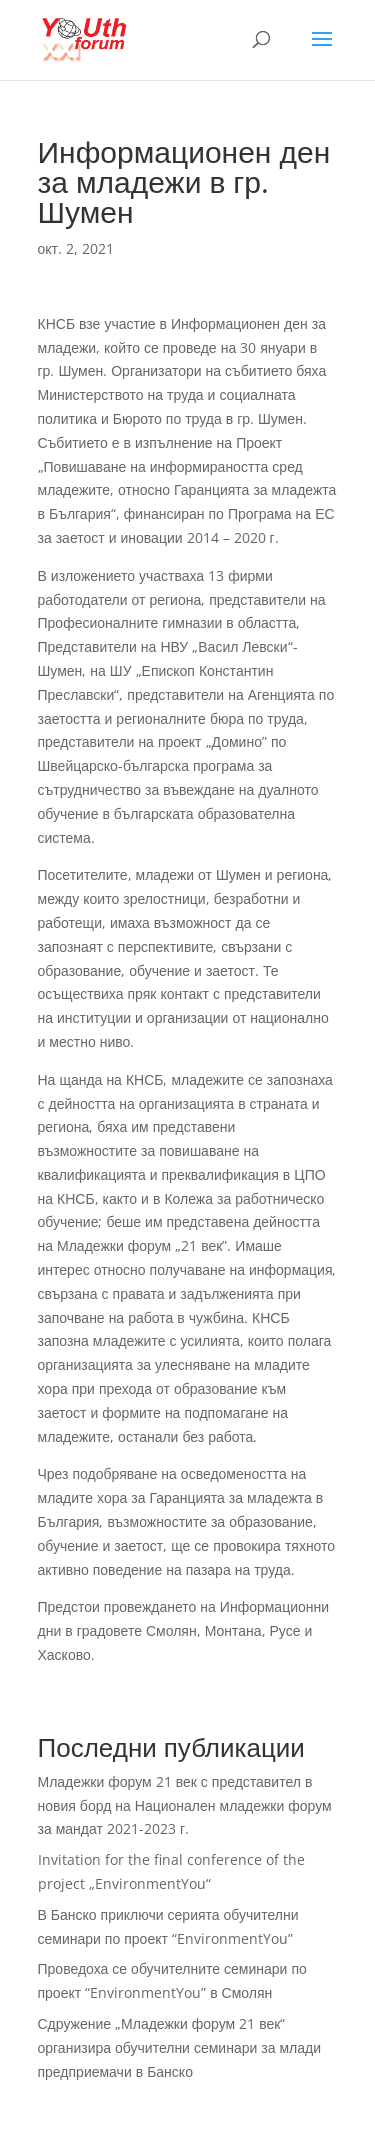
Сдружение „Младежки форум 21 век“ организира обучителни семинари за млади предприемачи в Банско (180, 2047)
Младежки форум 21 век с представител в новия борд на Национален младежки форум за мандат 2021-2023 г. (185, 1805)
